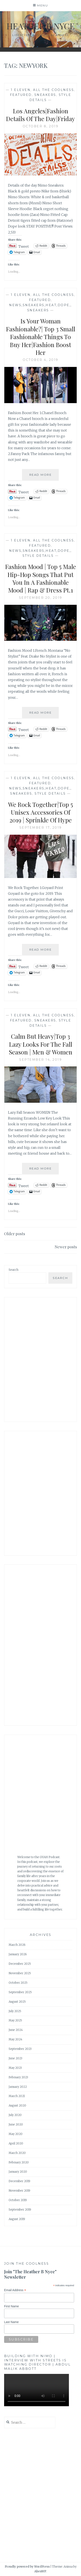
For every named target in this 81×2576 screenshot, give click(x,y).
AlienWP (40, 2571)
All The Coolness (53, 90)
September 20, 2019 (40, 598)
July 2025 (15, 2011)
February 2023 (18, 2077)
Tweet (23, 246)
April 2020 (16, 2143)
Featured (21, 95)
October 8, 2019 (41, 126)
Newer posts (66, 1246)
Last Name (11, 2322)
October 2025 (18, 1983)
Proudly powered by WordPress (27, 2566)
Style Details (38, 556)
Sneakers (45, 95)
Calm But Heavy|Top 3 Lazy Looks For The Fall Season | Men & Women (40, 1044)
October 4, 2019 (40, 360)
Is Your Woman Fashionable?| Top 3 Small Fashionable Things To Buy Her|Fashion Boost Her (40, 336)
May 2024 (15, 2039)
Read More (44, 476)
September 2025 (20, 1992)
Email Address (15, 2290)
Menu (42, 5)
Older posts (14, 1233)
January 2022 (18, 2087)
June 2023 (15, 2058)
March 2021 (17, 2096)
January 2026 (18, 1954)
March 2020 (17, 2153)
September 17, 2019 (40, 828)
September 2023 (20, 2049)
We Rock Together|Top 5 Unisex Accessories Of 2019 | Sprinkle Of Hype (40, 812)
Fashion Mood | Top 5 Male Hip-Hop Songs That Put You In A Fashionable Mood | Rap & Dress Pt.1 (40, 578)
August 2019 (17, 2219)
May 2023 (15, 2068)
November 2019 (19, 2190)
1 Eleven (20, 90)
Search (13, 1270)
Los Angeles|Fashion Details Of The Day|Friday (40, 115)
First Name (11, 2306)
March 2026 (17, 1945)
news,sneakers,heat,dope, (40, 305)
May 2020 (15, 2134)
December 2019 (19, 2181)
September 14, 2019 (40, 1060)
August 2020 (17, 2105)
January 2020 (18, 2172)
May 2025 (15, 2020)
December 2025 (20, 1964)
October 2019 (18, 2200)
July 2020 (15, 2115)
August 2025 (17, 2002)
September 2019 (20, 2209)
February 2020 (19, 2162)
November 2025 (20, 1973)
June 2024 (16, 2030)
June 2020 (16, 2124)
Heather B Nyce (40, 25)
